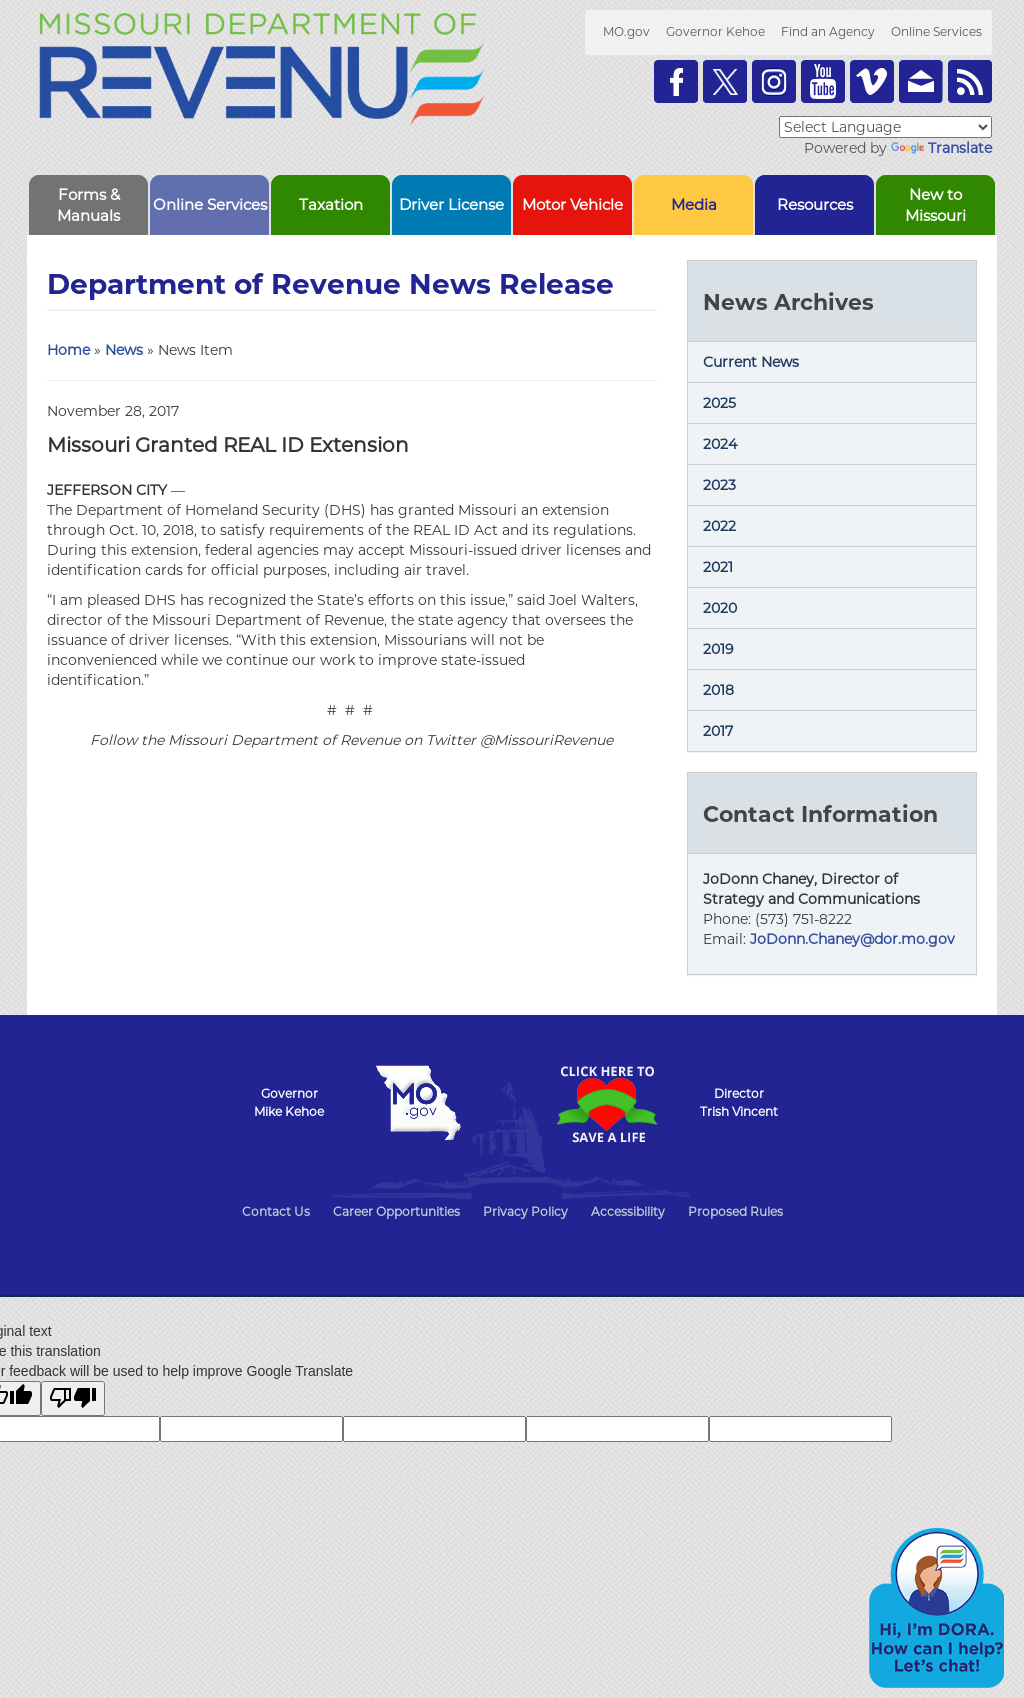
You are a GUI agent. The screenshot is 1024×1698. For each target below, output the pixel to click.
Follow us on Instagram (774, 81)
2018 (718, 690)
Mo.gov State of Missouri (418, 1103)
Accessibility (628, 1211)
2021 (718, 567)
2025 (719, 403)
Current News (751, 362)
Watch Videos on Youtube (823, 81)
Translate (941, 148)
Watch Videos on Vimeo (872, 81)
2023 (719, 485)
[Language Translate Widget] (885, 127)
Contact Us (276, 1211)
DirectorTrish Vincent (739, 1102)
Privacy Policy (525, 1211)
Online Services (936, 31)
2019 (718, 649)
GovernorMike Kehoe (289, 1102)
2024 (720, 444)
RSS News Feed (970, 81)
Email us (921, 81)
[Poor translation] (73, 1398)
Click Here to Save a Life (606, 1104)
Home (68, 350)
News (124, 350)
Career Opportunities (396, 1211)
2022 (719, 526)
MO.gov (626, 31)
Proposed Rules (735, 1211)
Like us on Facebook (676, 81)
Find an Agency (828, 31)
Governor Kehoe (715, 31)
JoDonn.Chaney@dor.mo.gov (852, 939)
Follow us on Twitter (725, 81)
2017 (718, 731)
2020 (720, 608)
